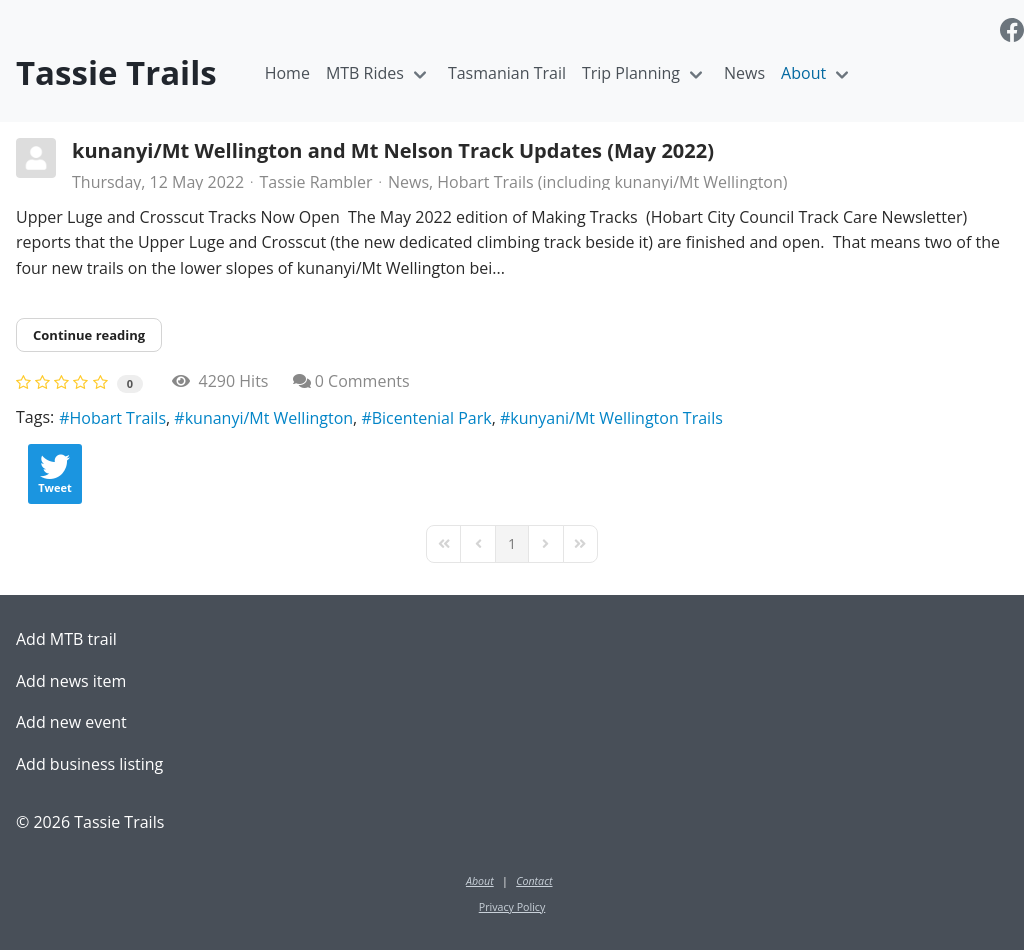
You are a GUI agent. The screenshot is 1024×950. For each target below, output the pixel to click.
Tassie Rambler (316, 182)
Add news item (71, 681)
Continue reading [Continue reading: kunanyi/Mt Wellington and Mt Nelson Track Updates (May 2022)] (89, 335)
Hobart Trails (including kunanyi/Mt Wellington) (612, 182)
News (744, 73)
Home (287, 73)
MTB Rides (365, 73)
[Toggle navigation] (420, 74)
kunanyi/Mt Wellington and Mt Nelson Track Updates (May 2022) (393, 150)
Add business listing (89, 764)
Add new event (71, 722)
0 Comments (362, 381)
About (803, 73)
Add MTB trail (66, 639)
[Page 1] (512, 544)
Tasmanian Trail (507, 73)
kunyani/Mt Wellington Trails (616, 418)
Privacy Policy (512, 907)
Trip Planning (631, 73)
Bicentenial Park (432, 418)
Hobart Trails (118, 418)
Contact (534, 881)
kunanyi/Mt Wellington (269, 418)
